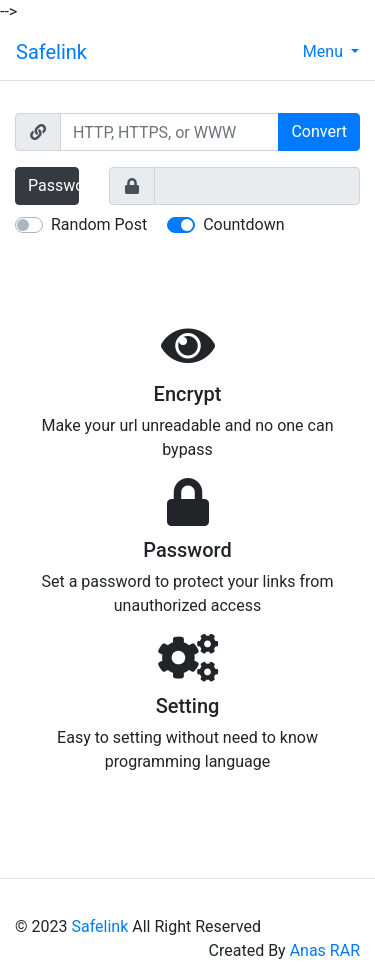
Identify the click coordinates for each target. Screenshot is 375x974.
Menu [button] (325, 51)
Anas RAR (325, 950)
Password (53, 185)
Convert (319, 131)
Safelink (51, 52)
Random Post (99, 224)
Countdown (243, 224)
